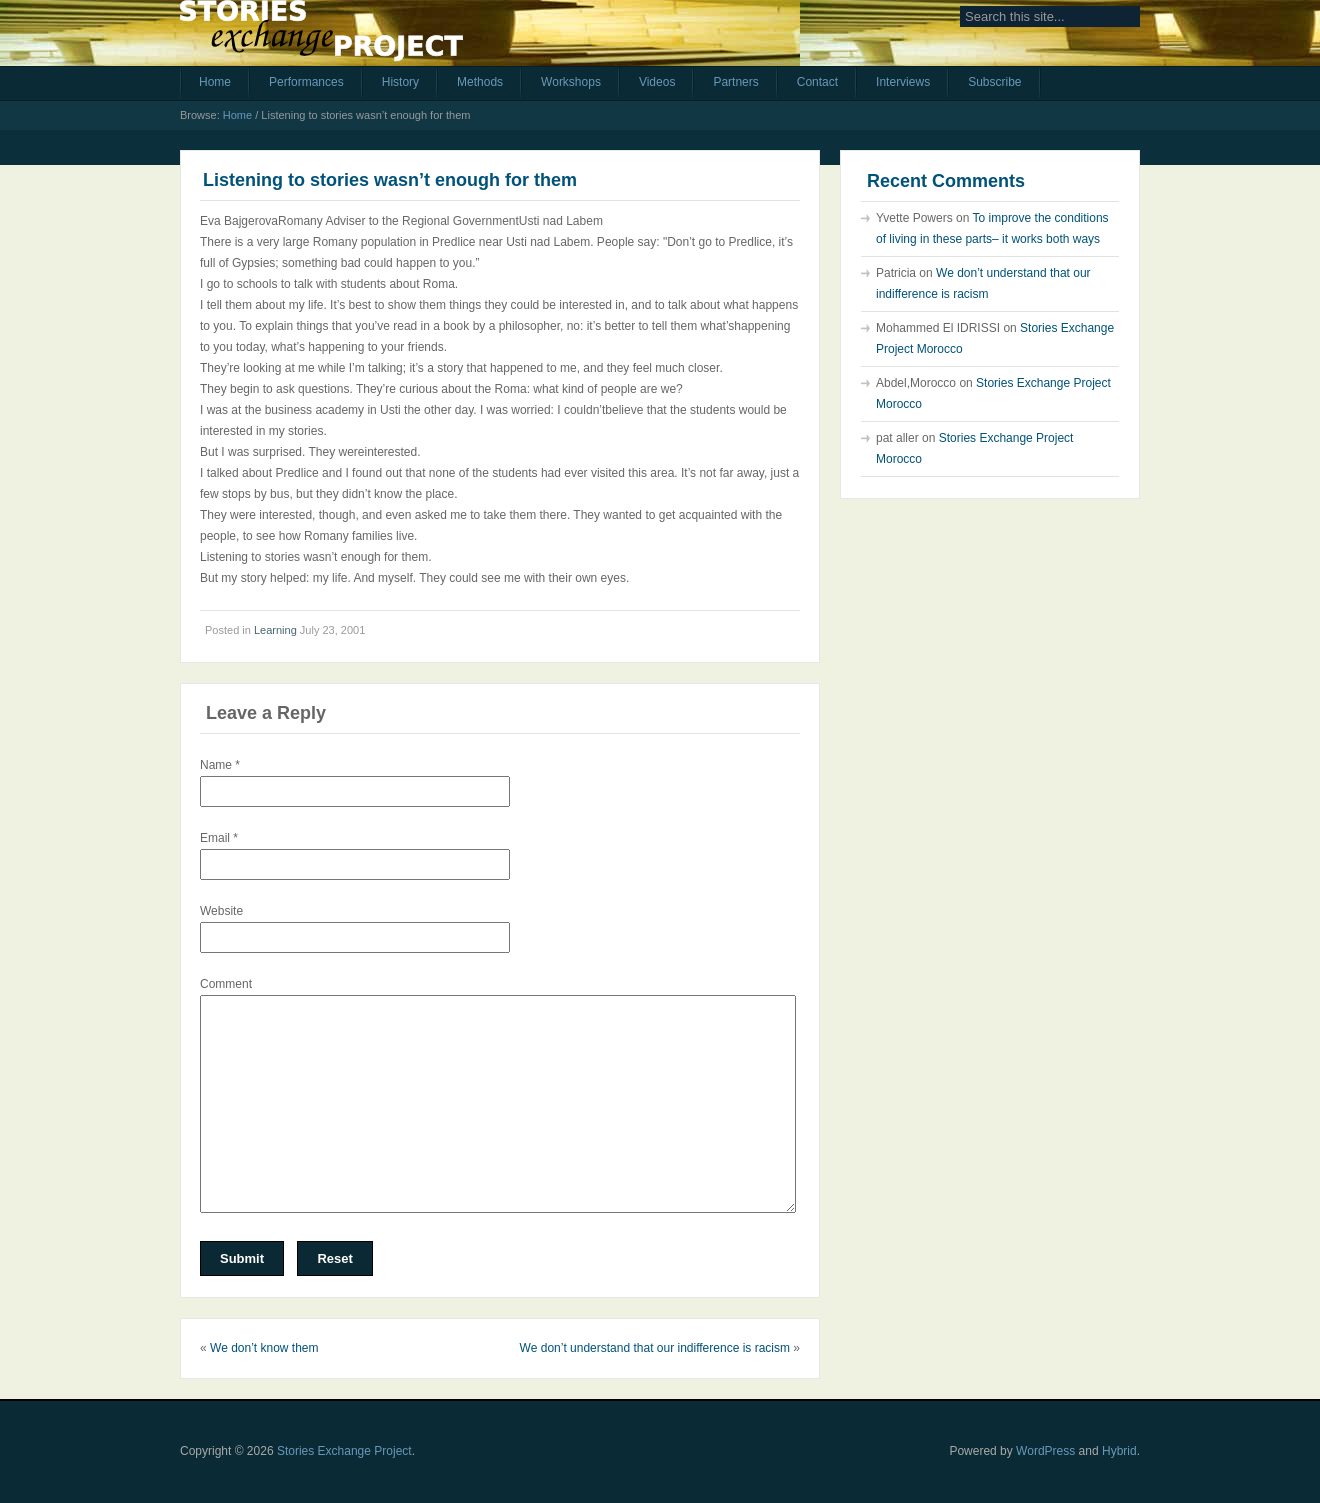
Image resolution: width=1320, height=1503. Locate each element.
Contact (817, 82)
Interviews (903, 82)
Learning (275, 630)
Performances (306, 82)
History (400, 82)
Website (221, 911)
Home (215, 82)
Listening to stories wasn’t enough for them (390, 180)
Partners (735, 82)
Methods (480, 82)
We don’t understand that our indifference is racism (655, 1348)
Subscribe (994, 82)
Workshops (571, 82)
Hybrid (1119, 1451)
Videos (657, 82)
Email (219, 838)
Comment (226, 984)
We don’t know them (264, 1348)
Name (220, 765)
